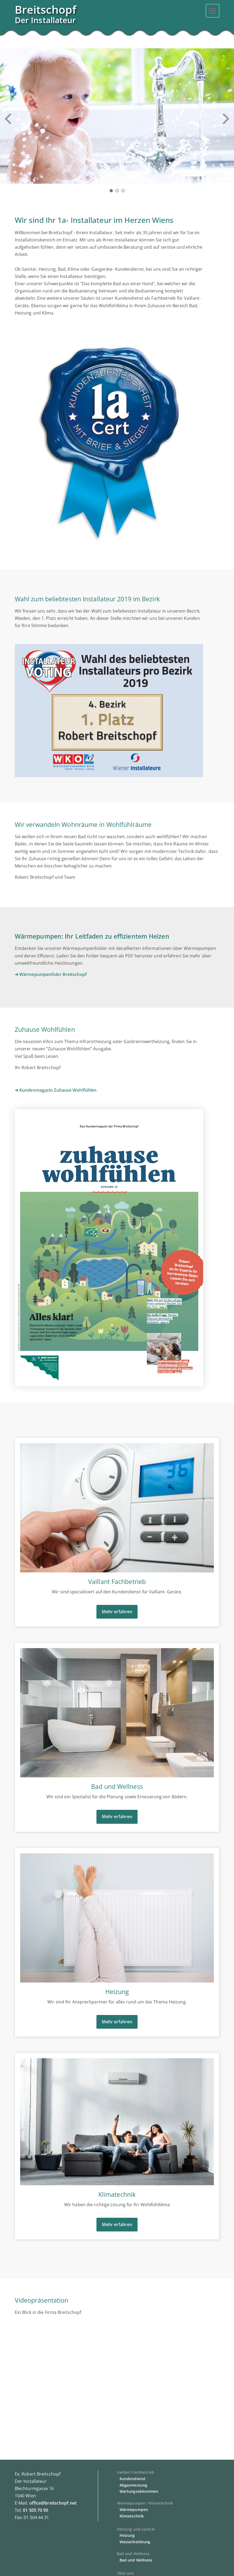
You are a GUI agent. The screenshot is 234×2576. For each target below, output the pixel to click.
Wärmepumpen (134, 2509)
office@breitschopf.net (53, 2503)
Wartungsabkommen (139, 2491)
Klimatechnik (132, 2516)
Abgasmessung (133, 2485)
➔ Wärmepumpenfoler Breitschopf (51, 974)
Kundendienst (133, 2478)
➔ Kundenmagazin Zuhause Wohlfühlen (55, 1090)
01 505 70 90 (35, 2510)
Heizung (127, 2535)
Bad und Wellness (136, 2560)
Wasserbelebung (135, 2541)
